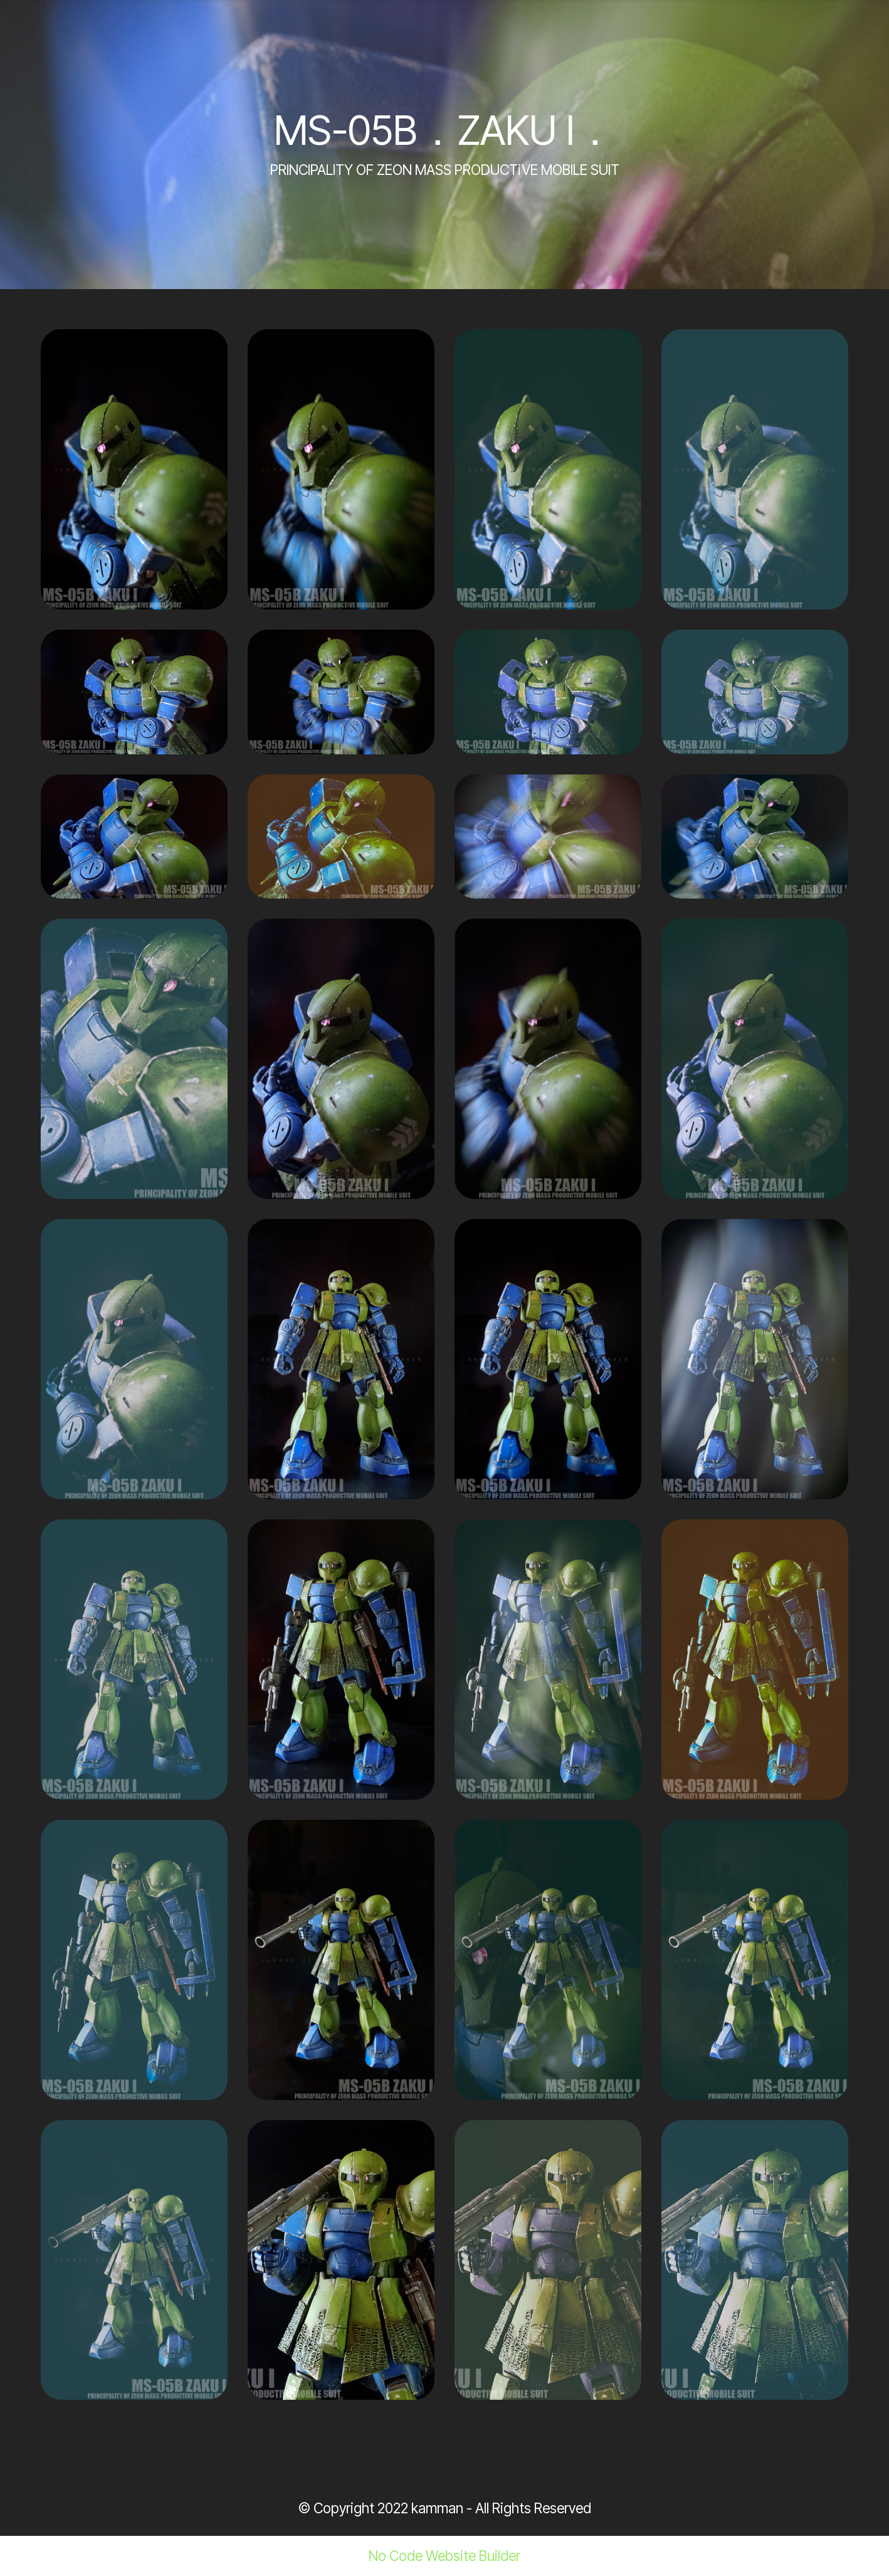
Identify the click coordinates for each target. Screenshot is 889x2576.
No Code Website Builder (444, 2556)
